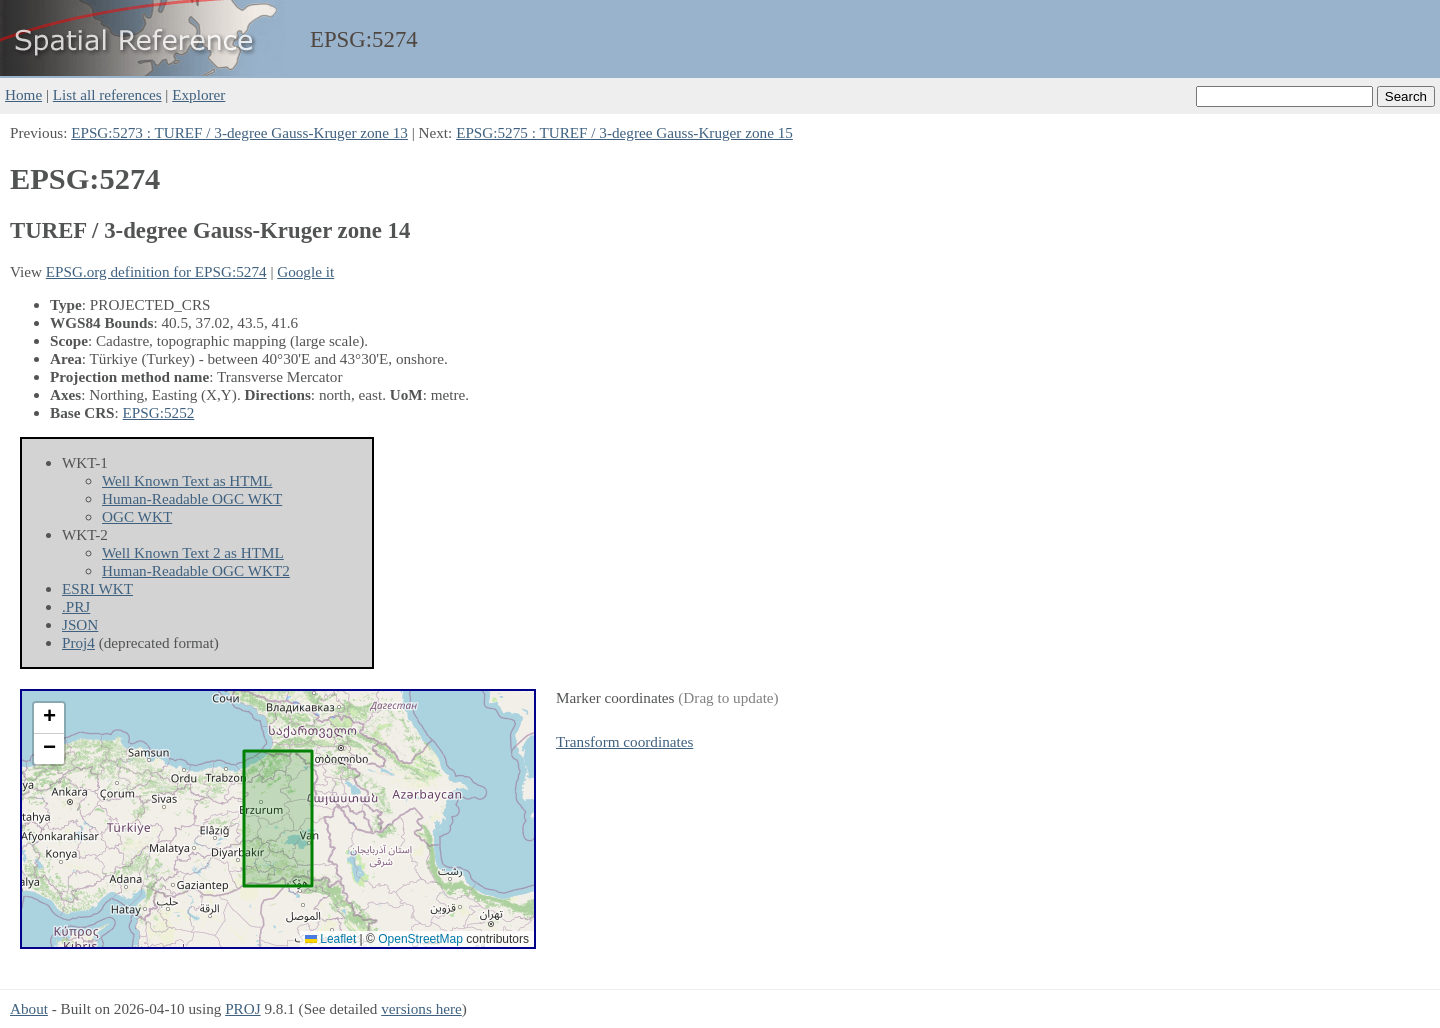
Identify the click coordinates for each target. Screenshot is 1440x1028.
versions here (421, 1008)
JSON (80, 624)
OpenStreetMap (420, 939)
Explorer (198, 94)
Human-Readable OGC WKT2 (196, 570)
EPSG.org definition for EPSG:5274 (156, 271)
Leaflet (330, 939)
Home (23, 94)
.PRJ (76, 606)
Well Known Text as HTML (187, 480)
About (29, 1008)
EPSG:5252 (159, 412)
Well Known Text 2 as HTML (193, 552)
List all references (107, 94)
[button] (49, 718)
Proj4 (78, 642)
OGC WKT (137, 516)
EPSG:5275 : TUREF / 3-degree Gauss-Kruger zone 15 (624, 132)
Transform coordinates (624, 741)
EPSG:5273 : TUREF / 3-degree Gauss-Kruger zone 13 (239, 132)
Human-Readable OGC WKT (192, 498)
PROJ (242, 1008)
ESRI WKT (97, 588)
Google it (305, 271)
